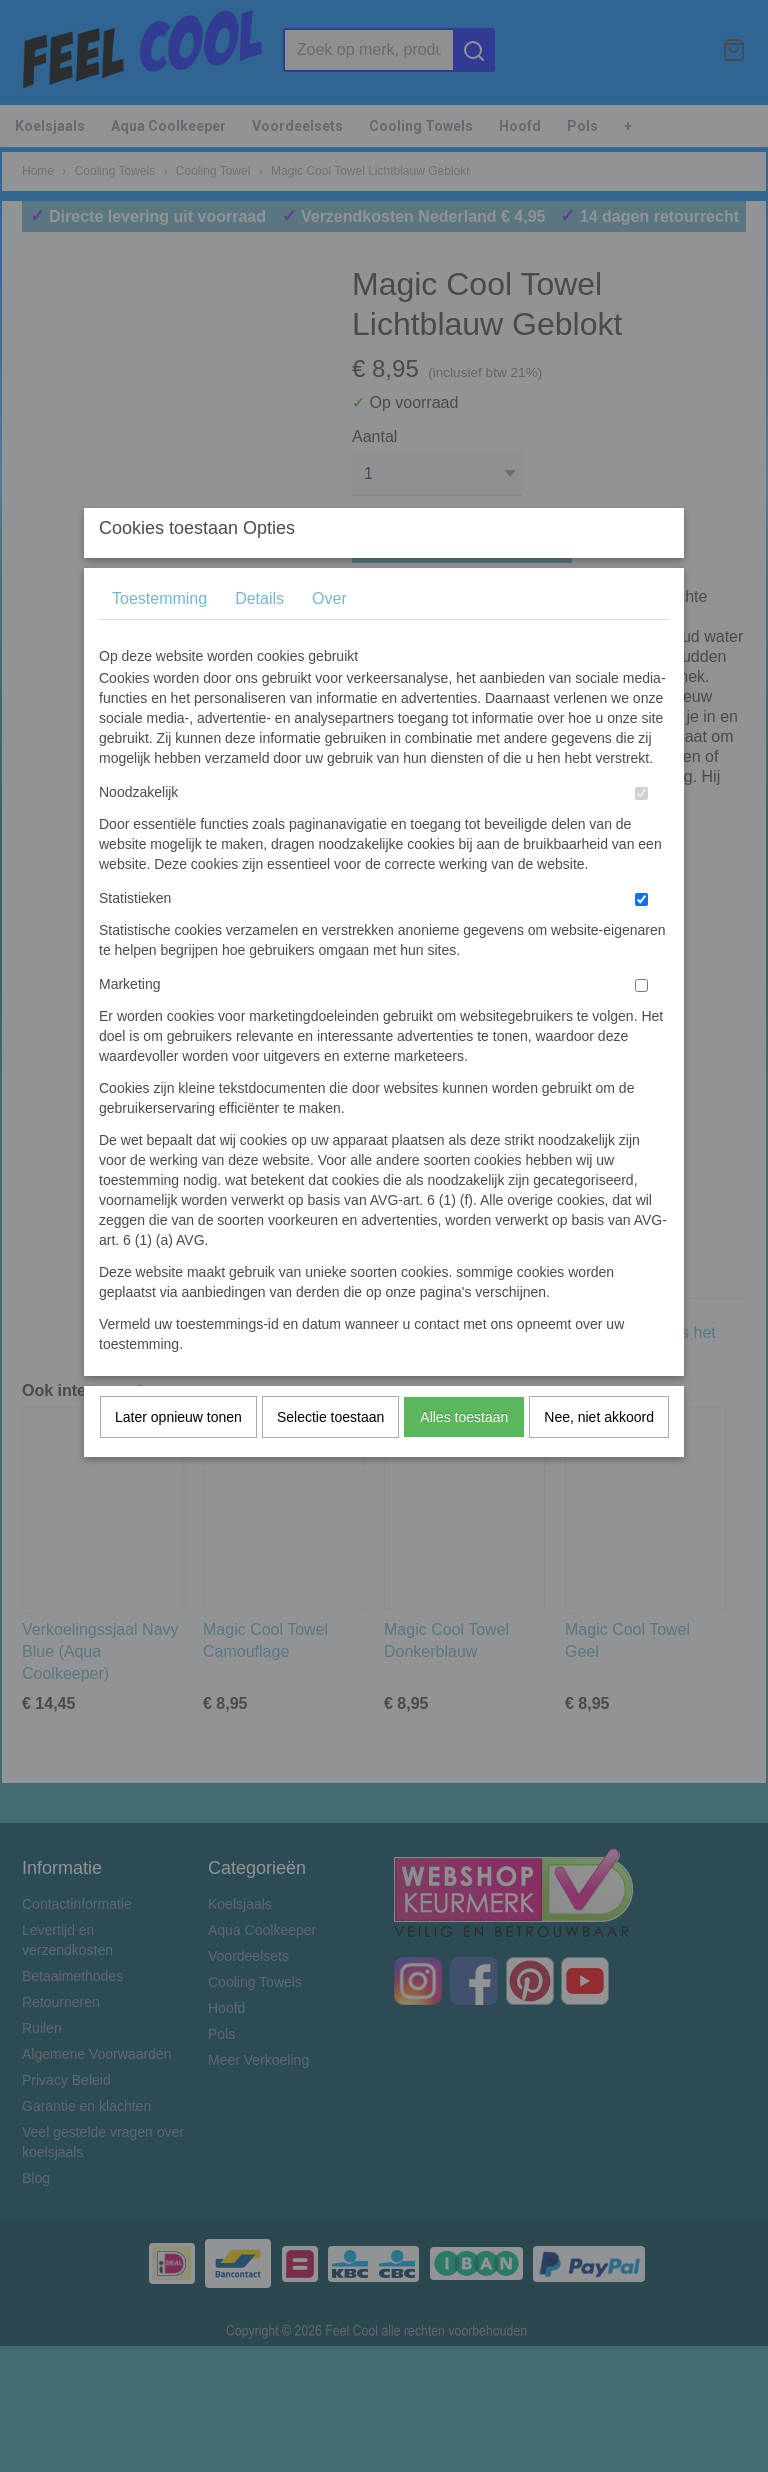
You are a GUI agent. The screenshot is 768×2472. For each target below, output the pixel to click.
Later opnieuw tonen (178, 1456)
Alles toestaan (464, 1456)
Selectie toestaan (330, 1456)
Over (329, 637)
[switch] (641, 832)
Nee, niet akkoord (599, 1456)
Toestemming (159, 637)
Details (259, 637)
